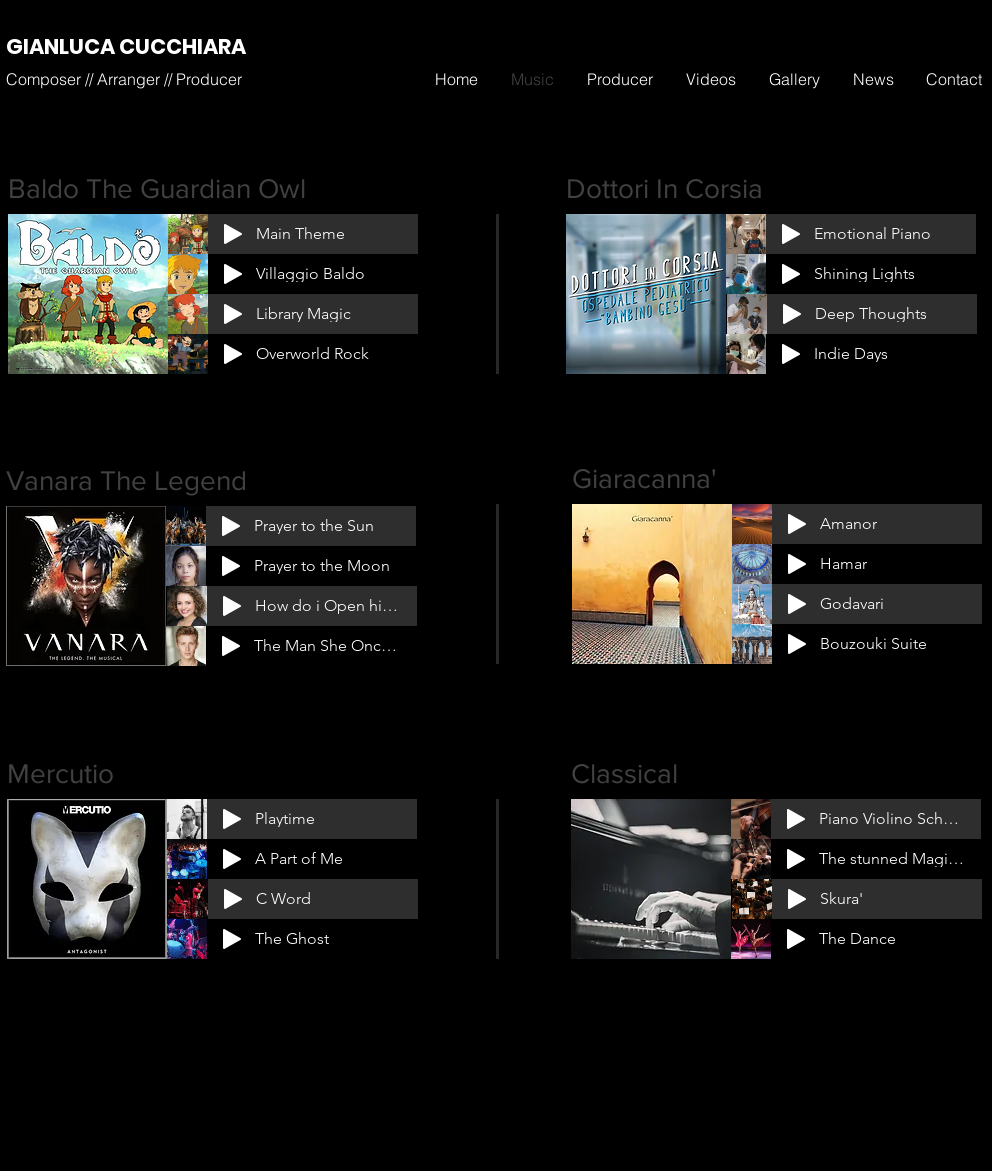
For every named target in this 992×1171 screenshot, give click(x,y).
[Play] (233, 234)
